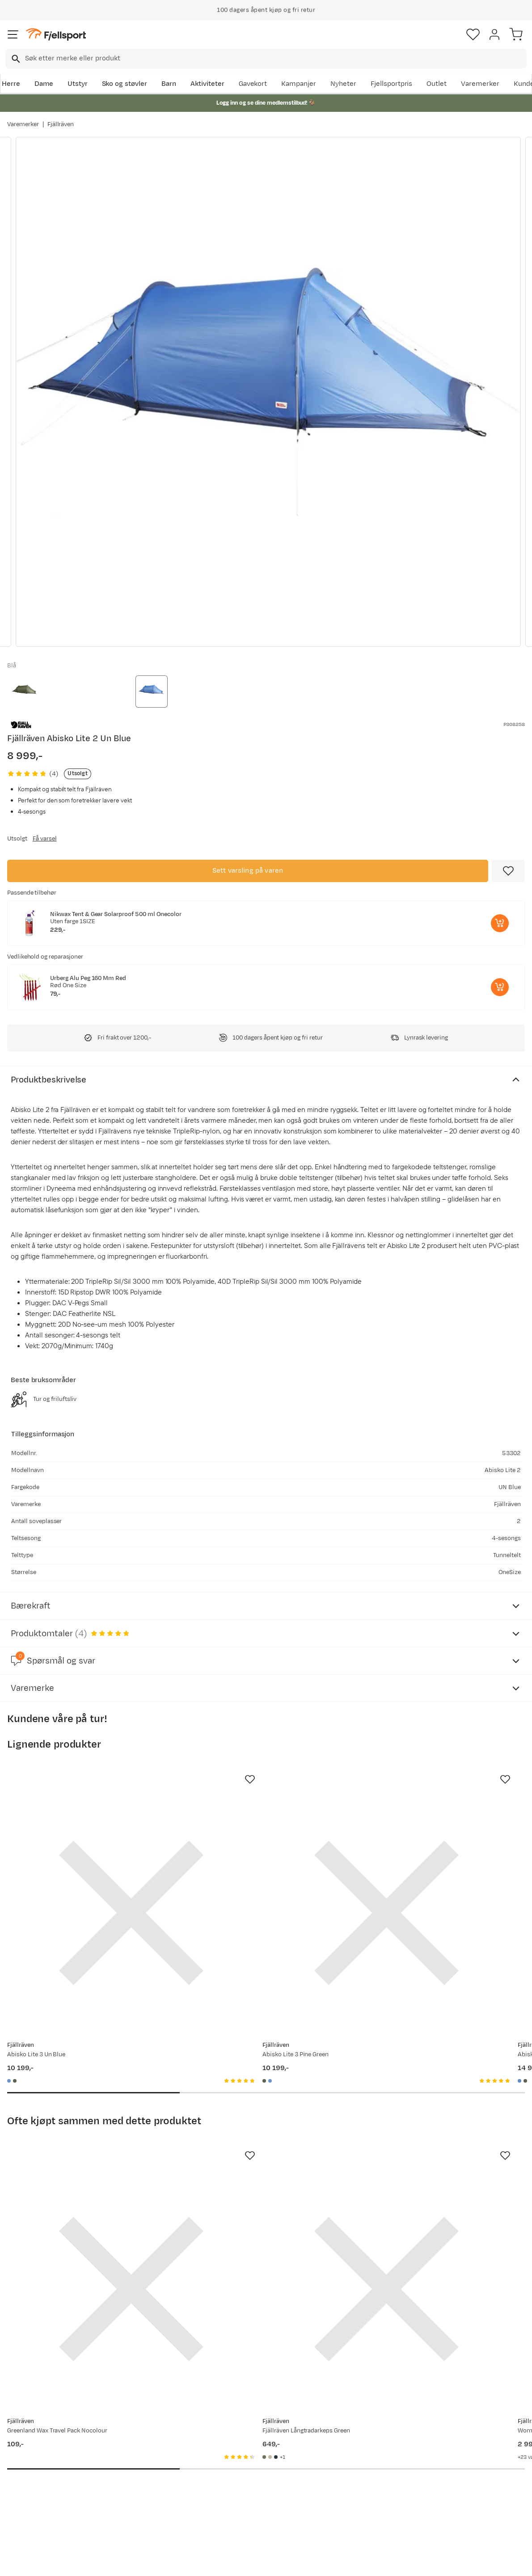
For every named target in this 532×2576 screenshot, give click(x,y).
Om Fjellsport (246, 2440)
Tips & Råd (26, 2483)
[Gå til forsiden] (56, 34)
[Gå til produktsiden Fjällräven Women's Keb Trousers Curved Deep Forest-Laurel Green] (426, 2160)
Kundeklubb (243, 2455)
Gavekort (253, 84)
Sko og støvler (125, 84)
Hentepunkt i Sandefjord (48, 2498)
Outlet (436, 84)
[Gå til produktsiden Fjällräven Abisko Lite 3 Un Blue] (88, 1870)
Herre (11, 84)
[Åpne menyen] (13, 34)
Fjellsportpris (392, 84)
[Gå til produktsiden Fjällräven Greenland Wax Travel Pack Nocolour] (88, 2160)
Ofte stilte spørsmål (41, 2440)
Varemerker (480, 84)
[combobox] (266, 58)
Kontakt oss (28, 2512)
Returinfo (24, 2469)
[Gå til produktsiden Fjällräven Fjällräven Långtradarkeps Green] (257, 2160)
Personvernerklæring (232, 2561)
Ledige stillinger (249, 2483)
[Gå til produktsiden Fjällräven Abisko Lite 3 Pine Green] (257, 1870)
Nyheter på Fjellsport (150, 2455)
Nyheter (343, 84)
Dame (43, 84)
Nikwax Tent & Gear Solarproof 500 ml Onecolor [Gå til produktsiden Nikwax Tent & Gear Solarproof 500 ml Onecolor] (116, 914)
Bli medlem (493, 2364)
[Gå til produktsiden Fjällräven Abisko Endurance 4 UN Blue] (426, 1870)
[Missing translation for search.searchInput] (15, 59)
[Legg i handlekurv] (500, 923)
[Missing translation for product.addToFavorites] (508, 871)
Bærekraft (240, 2498)
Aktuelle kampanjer (147, 2440)
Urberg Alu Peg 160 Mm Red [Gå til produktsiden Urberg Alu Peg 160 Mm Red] (88, 978)
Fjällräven (60, 124)
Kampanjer (298, 84)
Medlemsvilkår (247, 2469)
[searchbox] (275, 58)
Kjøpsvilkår (281, 2561)
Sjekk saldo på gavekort (46, 2455)
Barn (168, 84)
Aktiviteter (207, 84)
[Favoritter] (473, 34)
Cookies (314, 2561)
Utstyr (78, 84)
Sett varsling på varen (247, 870)
